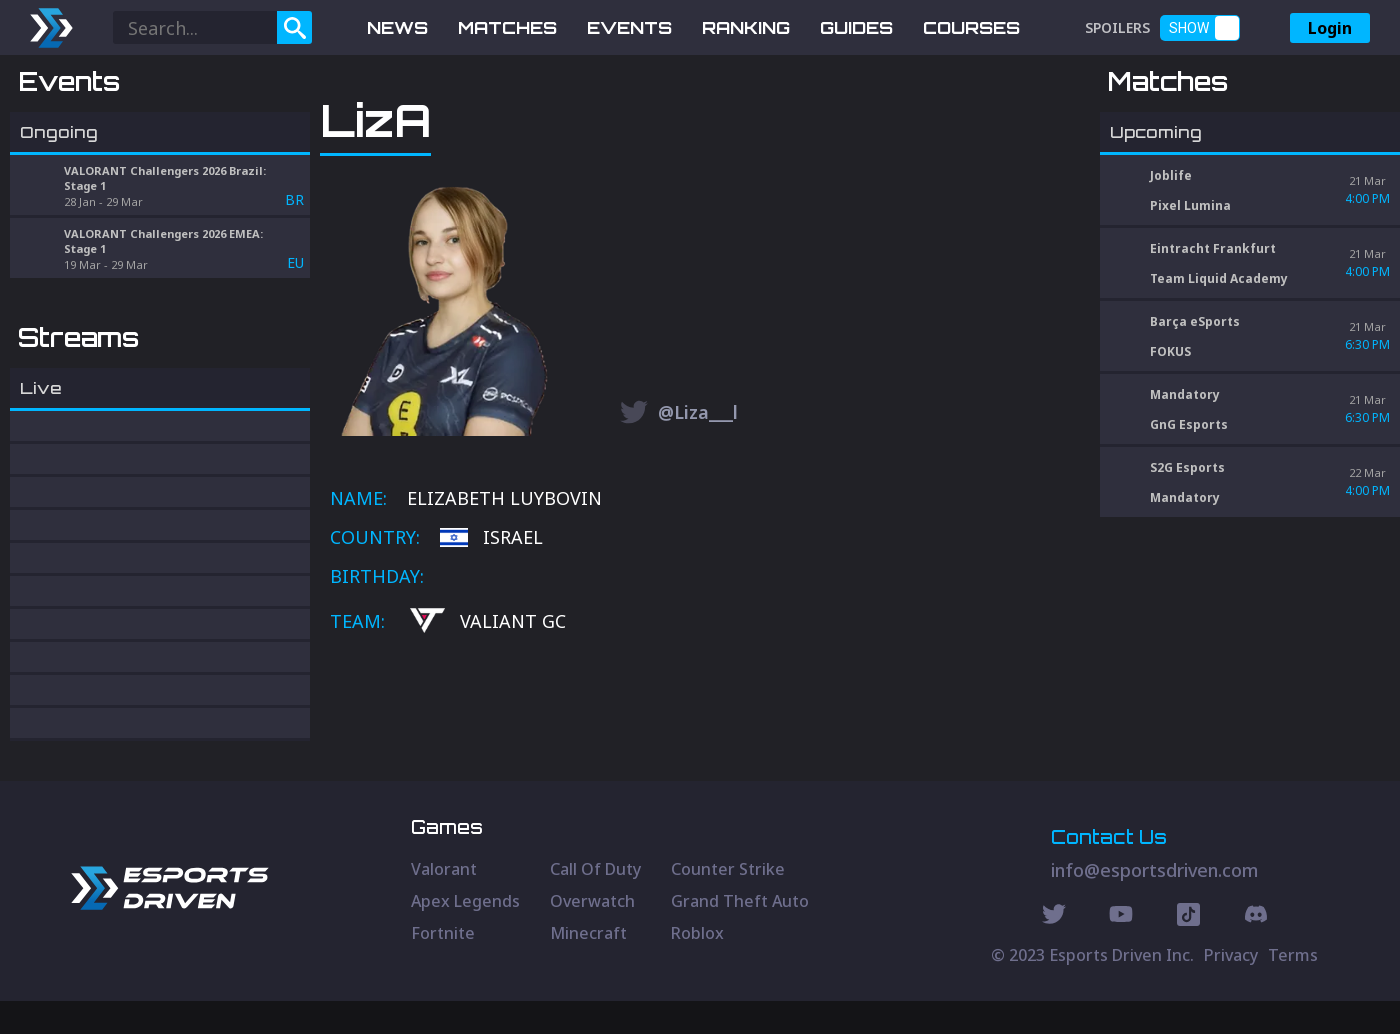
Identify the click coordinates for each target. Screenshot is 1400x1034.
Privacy (1231, 988)
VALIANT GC (488, 726)
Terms (1293, 988)
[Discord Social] (1188, 950)
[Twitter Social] (1054, 950)
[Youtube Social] (1121, 950)
